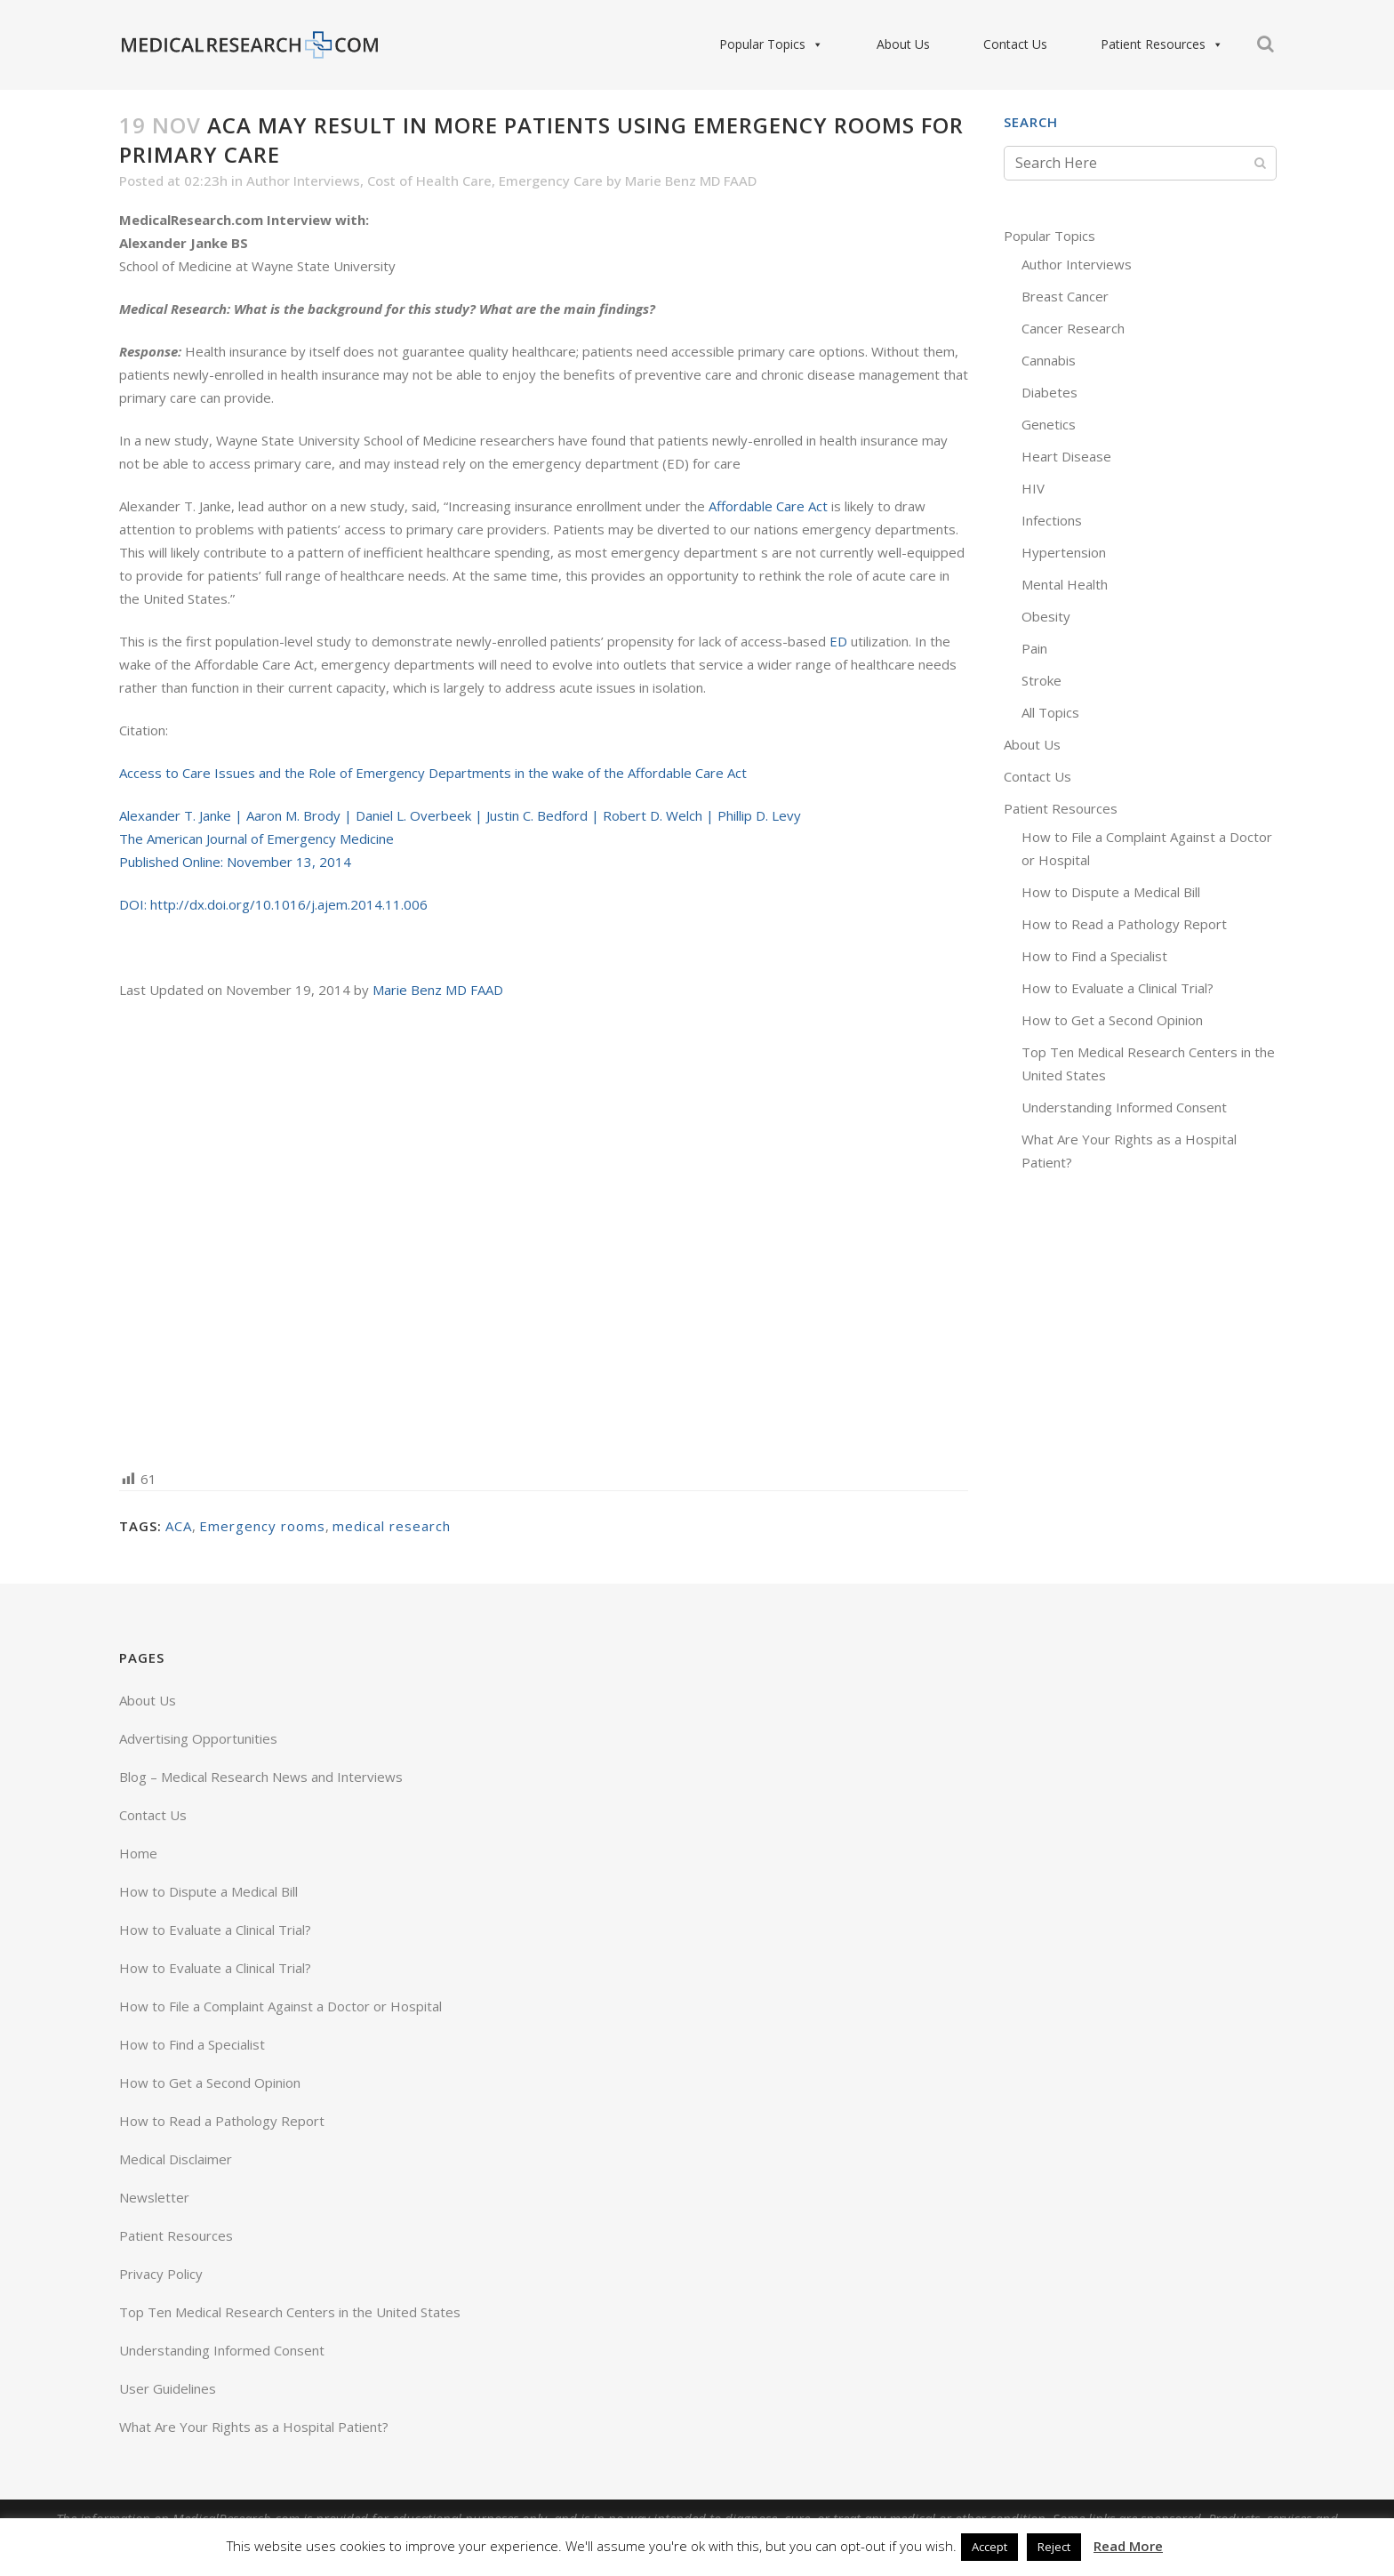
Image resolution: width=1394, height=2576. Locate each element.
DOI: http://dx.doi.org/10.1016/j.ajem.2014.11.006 (273, 904)
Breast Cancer (1065, 296)
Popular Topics (771, 44)
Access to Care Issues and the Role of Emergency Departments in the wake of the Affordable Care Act (433, 773)
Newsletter (154, 2197)
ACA (178, 1526)
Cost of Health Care (429, 180)
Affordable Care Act (768, 506)
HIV (1033, 488)
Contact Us (1015, 44)
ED (838, 641)
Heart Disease (1066, 456)
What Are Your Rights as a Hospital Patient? (254, 2427)
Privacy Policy (161, 2274)
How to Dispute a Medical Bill (1110, 892)
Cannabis (1048, 360)
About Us (903, 44)
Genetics (1048, 424)
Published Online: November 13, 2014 (235, 862)
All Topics (1050, 712)
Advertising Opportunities (198, 1738)
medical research (391, 1526)
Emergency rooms (262, 1526)
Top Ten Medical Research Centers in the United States (290, 2312)
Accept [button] (989, 2547)
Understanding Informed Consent (1124, 1107)
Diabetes (1049, 392)
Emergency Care (551, 180)
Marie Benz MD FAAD (691, 180)
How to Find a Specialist (1094, 956)
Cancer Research (1073, 328)
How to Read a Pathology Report (1124, 924)
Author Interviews (303, 180)
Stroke (1041, 680)
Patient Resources (1162, 44)
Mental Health (1064, 584)
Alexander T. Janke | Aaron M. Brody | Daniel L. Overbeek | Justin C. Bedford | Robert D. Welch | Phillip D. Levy (460, 815)
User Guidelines (167, 2388)
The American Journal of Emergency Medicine (256, 838)
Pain (1034, 648)
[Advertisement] (543, 1233)
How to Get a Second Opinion (1112, 1020)
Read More (1128, 2546)
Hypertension (1063, 552)
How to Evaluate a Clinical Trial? (1117, 988)
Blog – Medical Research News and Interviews (261, 1777)
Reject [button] (1053, 2547)
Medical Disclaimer (175, 2159)
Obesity (1045, 616)
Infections (1051, 520)
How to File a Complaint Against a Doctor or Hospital (280, 2006)
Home (138, 1853)
